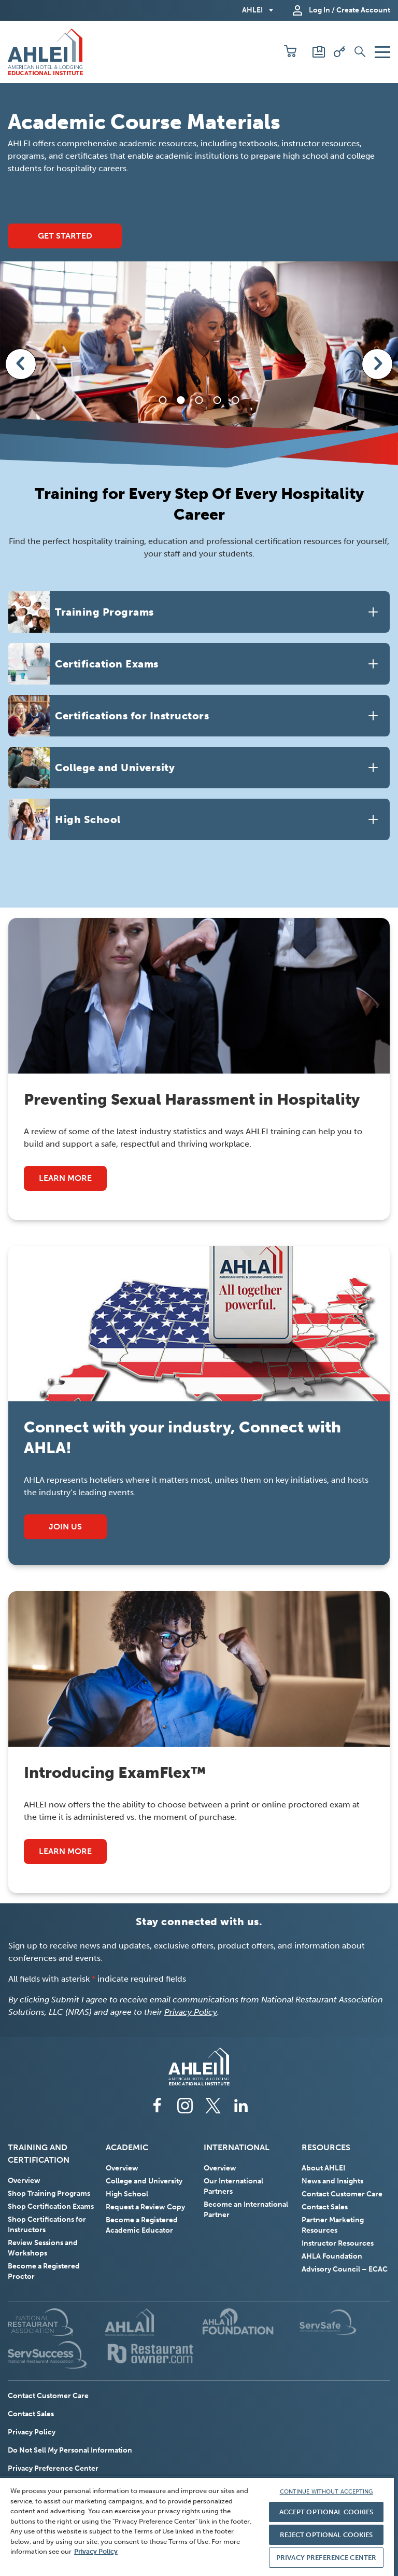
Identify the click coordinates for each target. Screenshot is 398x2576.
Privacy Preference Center (53, 2468)
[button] (290, 52)
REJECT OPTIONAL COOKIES (326, 2535)
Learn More (65, 1178)
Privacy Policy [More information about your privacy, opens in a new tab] (96, 2551)
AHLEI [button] (252, 10)
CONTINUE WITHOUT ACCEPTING (326, 2491)
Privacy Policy (190, 2012)
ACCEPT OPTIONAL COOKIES (326, 2512)
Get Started (65, 236)
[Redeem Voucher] (339, 52)
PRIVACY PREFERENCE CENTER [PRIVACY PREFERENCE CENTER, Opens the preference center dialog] (326, 2557)
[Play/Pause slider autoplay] (378, 102)
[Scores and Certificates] (318, 52)
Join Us (78, 1529)
